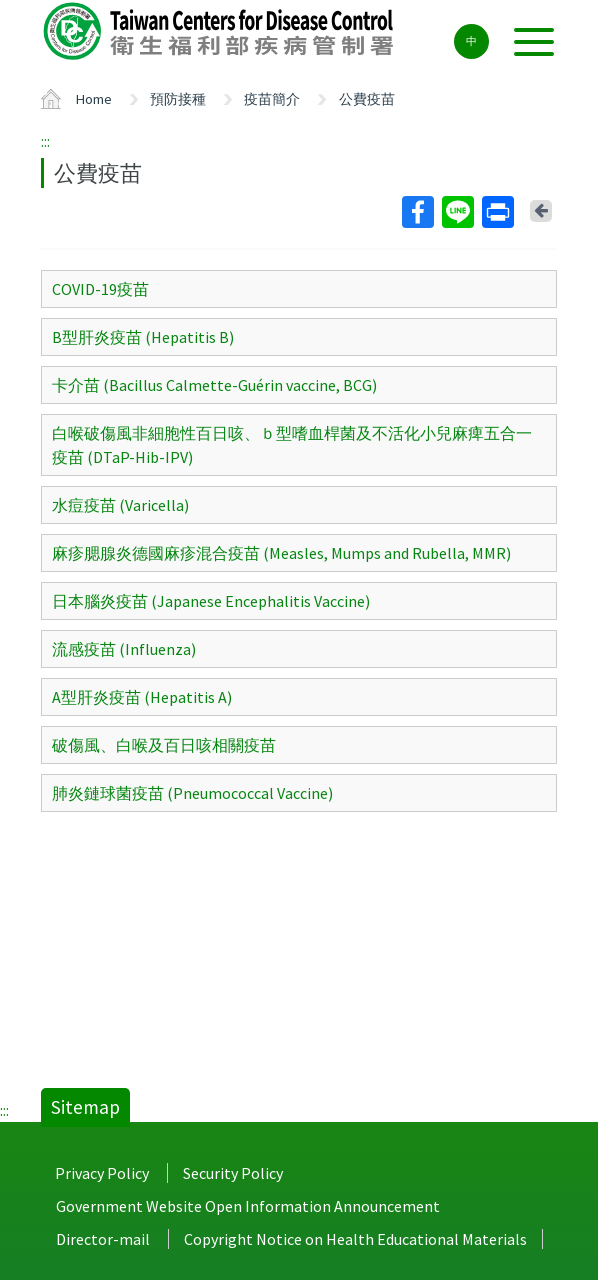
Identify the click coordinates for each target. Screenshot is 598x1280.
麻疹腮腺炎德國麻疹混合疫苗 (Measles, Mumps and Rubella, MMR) (281, 553)
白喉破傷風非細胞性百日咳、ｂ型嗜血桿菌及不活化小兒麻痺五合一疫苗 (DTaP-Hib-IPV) (292, 445)
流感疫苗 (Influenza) (124, 649)
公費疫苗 (367, 99)
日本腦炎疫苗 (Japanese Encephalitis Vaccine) (211, 601)
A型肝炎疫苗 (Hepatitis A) (142, 697)
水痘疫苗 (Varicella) (120, 505)
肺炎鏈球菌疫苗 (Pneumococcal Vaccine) (192, 793)
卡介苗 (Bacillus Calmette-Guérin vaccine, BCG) (214, 385)
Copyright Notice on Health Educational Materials (355, 1239)
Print (497, 212)
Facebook (417, 212)
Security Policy (233, 1173)
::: (45, 141)
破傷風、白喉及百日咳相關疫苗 (164, 745)
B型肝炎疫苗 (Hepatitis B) (143, 337)
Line (457, 212)
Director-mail (103, 1239)
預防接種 (178, 99)
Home (94, 99)
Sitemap (85, 1107)
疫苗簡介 (272, 99)
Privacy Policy (102, 1173)
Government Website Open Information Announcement (248, 1206)
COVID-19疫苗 (100, 289)
